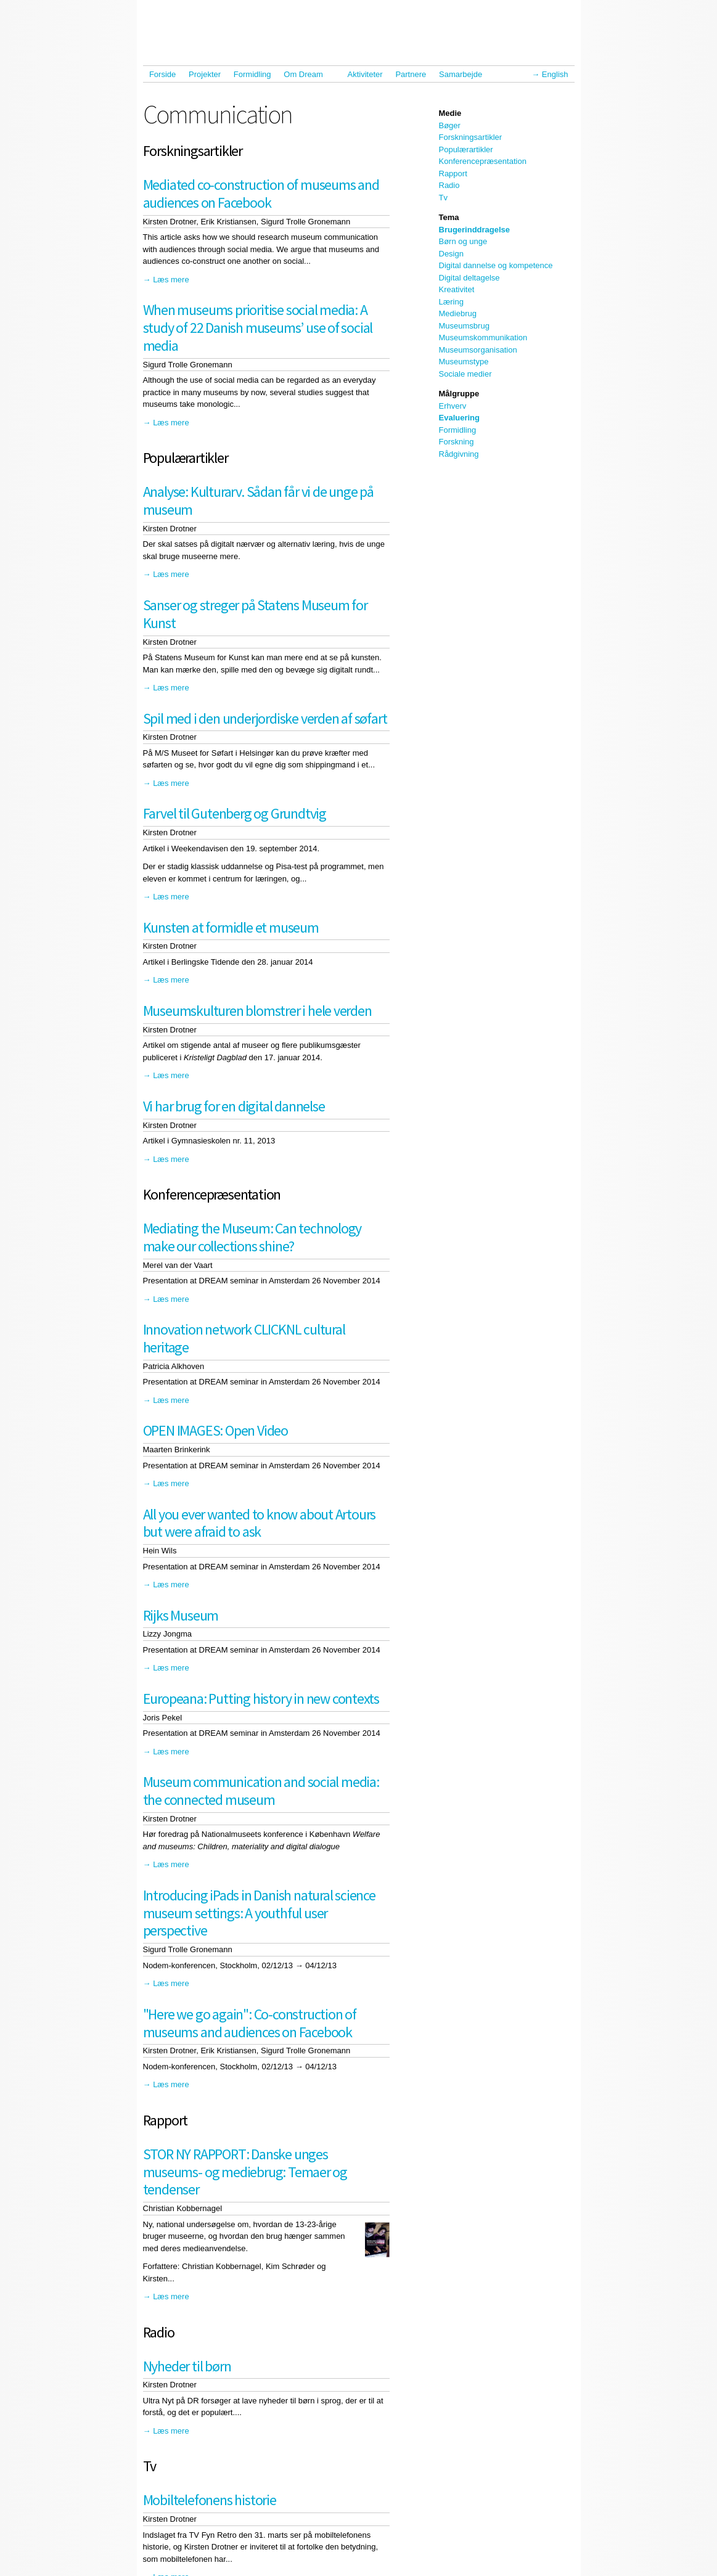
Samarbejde (463, 74)
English (555, 74)
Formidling (252, 74)
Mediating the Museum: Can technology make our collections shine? (252, 1237)
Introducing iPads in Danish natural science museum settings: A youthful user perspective (259, 1913)
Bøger (450, 125)
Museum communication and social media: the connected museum (261, 1790)
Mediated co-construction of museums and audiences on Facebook (261, 193)
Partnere (410, 74)
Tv (443, 197)
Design (451, 253)
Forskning (456, 441)
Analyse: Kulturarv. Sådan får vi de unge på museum (258, 500)
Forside (162, 74)
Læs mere (171, 279)
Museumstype (464, 361)
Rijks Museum (181, 1615)
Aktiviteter (365, 74)
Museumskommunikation (483, 337)
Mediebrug (458, 313)
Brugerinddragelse (474, 229)
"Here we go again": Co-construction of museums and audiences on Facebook (249, 2023)
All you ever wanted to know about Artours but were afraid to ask (259, 1523)
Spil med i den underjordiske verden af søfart (265, 718)
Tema (449, 217)
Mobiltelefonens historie (209, 2499)
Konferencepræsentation (482, 161)
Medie (450, 113)
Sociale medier (465, 373)
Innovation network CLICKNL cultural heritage (244, 1338)
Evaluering (459, 417)
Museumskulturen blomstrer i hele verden (257, 1010)
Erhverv (453, 406)
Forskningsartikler (470, 137)
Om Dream (306, 74)
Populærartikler (466, 149)
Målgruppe (459, 393)
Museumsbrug (464, 325)
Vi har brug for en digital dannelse (234, 1106)
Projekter (205, 74)
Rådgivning (459, 454)
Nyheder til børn (187, 2366)
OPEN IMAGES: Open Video (215, 1430)
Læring (451, 301)
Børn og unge (463, 241)
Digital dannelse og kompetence (496, 265)
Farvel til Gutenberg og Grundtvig (234, 813)
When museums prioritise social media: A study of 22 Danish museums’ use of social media (258, 327)
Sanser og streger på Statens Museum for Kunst (255, 613)
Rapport (453, 173)
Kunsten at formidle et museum (231, 927)
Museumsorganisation (478, 349)
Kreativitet (457, 289)
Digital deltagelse (469, 277)
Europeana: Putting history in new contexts (261, 1698)
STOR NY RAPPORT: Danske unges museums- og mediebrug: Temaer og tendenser (245, 2172)
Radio (449, 185)
